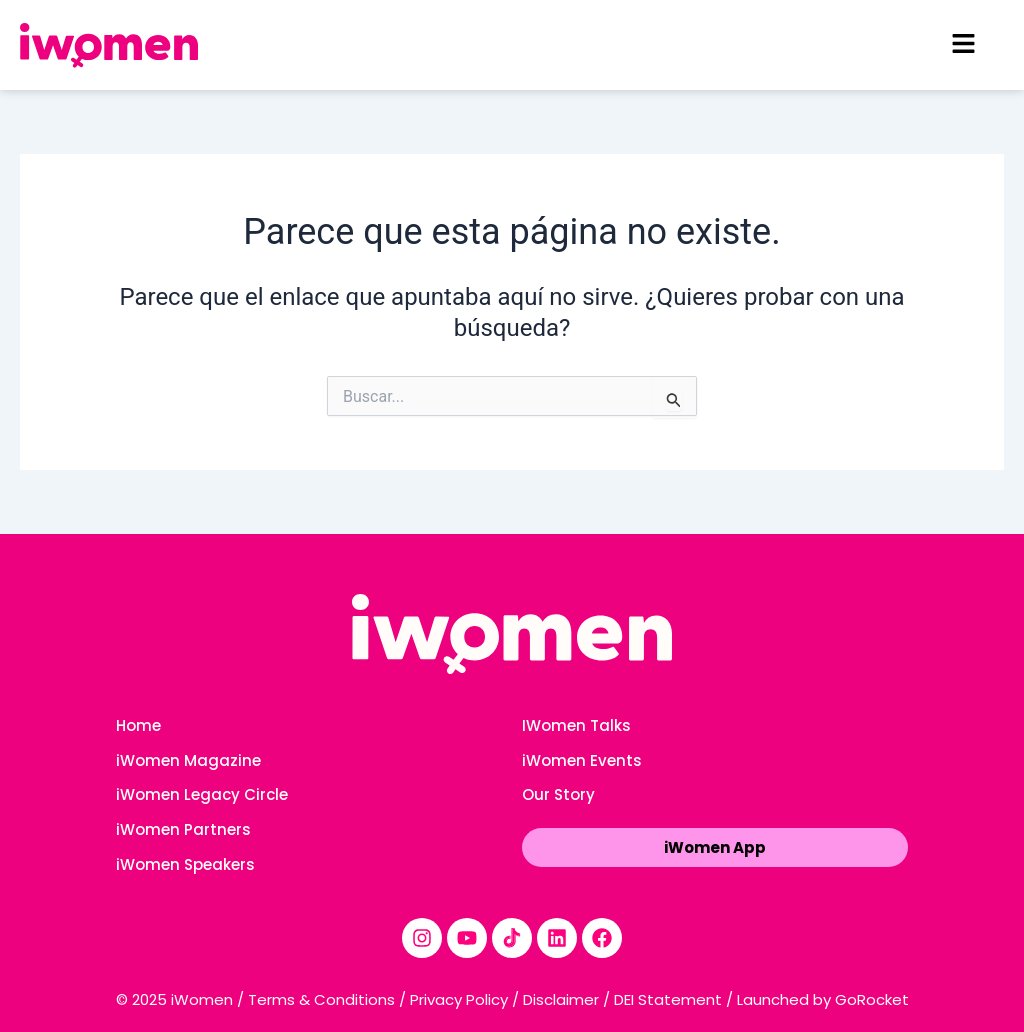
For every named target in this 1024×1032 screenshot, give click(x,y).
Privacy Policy (459, 999)
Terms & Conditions (321, 999)
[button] (964, 45)
